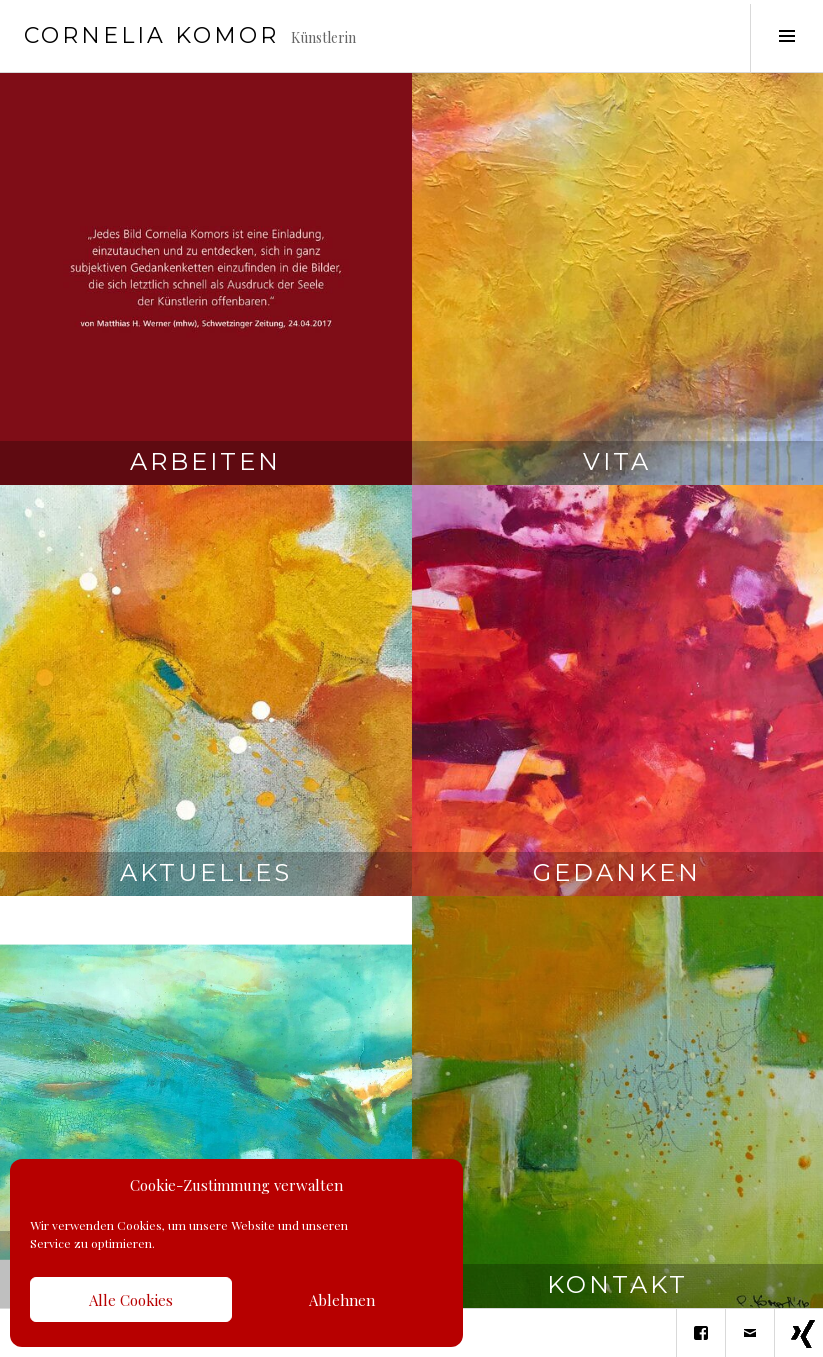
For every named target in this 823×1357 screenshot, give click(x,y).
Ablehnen (342, 1300)
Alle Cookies (131, 1300)
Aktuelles (206, 872)
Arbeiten (205, 461)
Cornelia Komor (151, 35)
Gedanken (617, 872)
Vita (617, 461)
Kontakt (617, 1284)
